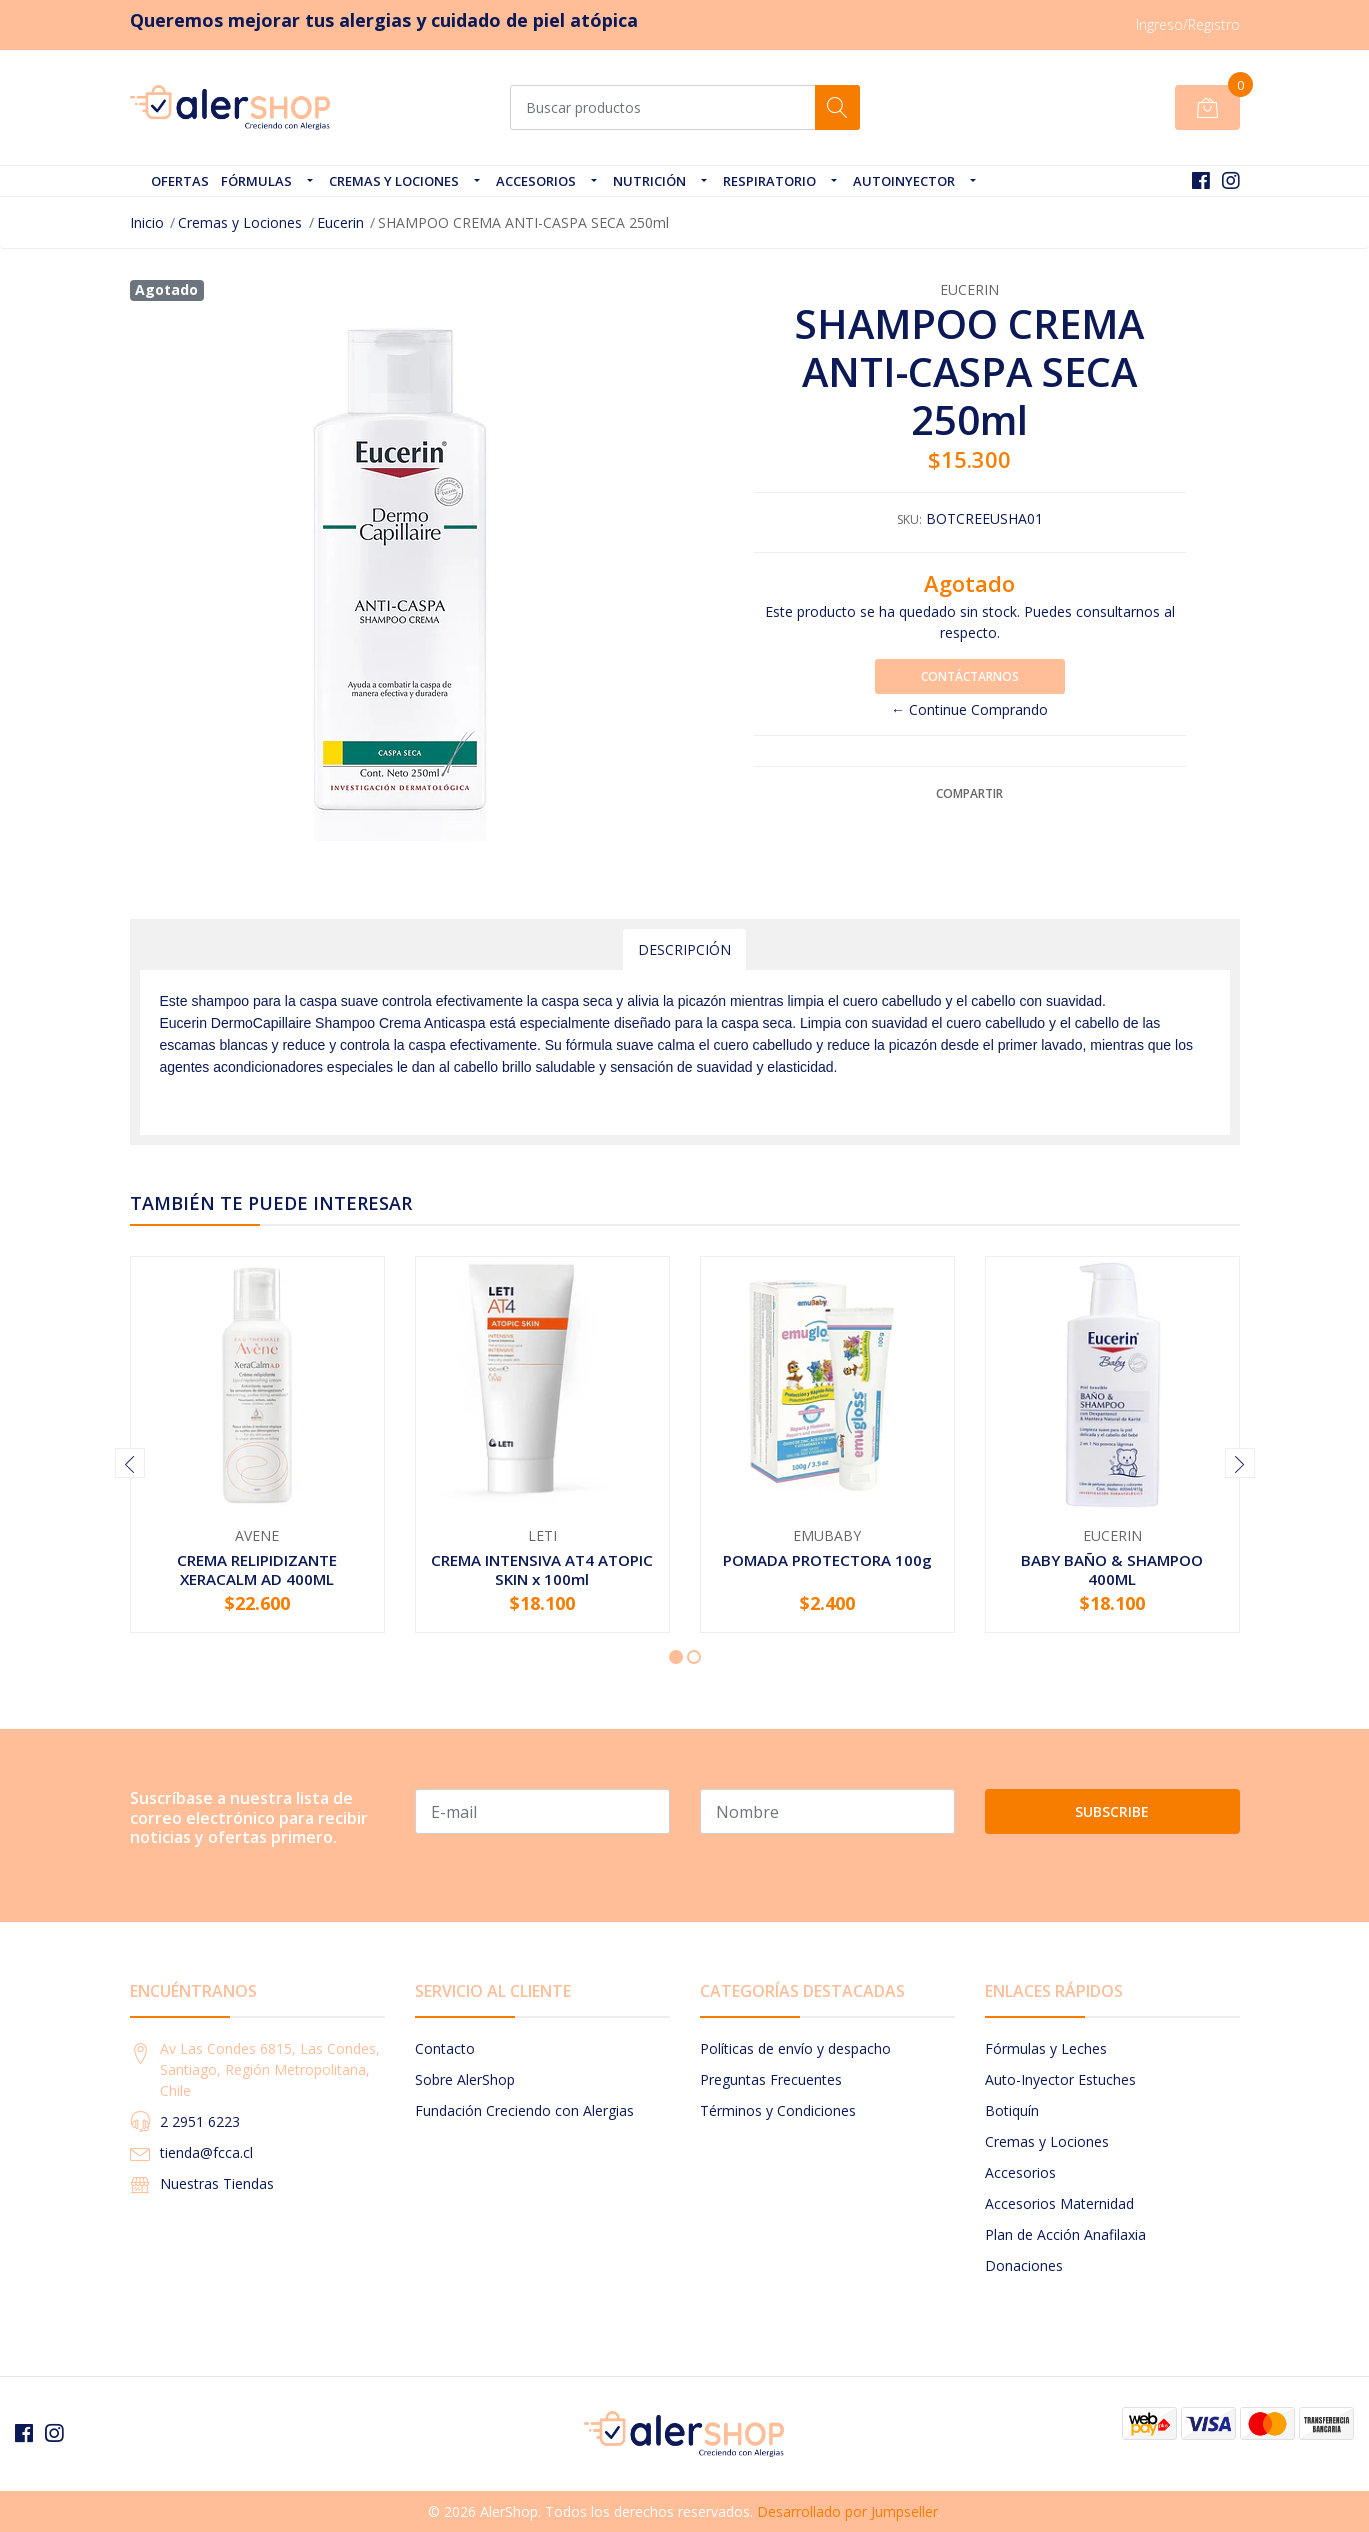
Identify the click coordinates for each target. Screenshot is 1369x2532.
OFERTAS (180, 181)
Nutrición (649, 181)
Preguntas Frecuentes (771, 2079)
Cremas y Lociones (394, 181)
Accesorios (536, 181)
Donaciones (1024, 2265)
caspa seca (756, 1023)
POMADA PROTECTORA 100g (827, 1560)
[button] (676, 1657)
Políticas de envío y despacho (795, 2048)
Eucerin (340, 222)
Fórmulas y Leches (1046, 2048)
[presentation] (130, 1463)
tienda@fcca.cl (206, 2152)
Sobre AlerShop (465, 2079)
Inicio (147, 222)
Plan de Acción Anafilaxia (1065, 2234)
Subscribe (1112, 1811)
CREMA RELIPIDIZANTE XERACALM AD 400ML (257, 1569)
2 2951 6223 (200, 2121)
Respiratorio (769, 181)
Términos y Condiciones (778, 2110)
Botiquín (1012, 2110)
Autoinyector (904, 181)
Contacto (445, 2048)
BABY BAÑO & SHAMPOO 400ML (1112, 1569)
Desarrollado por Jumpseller (847, 2511)
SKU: (909, 519)
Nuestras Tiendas (217, 2183)
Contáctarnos (970, 676)
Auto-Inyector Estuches (1060, 2079)
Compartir (969, 793)
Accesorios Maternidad (1059, 2203)
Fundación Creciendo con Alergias (524, 2110)
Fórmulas (256, 181)
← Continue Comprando (969, 709)
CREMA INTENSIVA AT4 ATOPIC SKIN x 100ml (542, 1569)
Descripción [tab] (684, 949)
